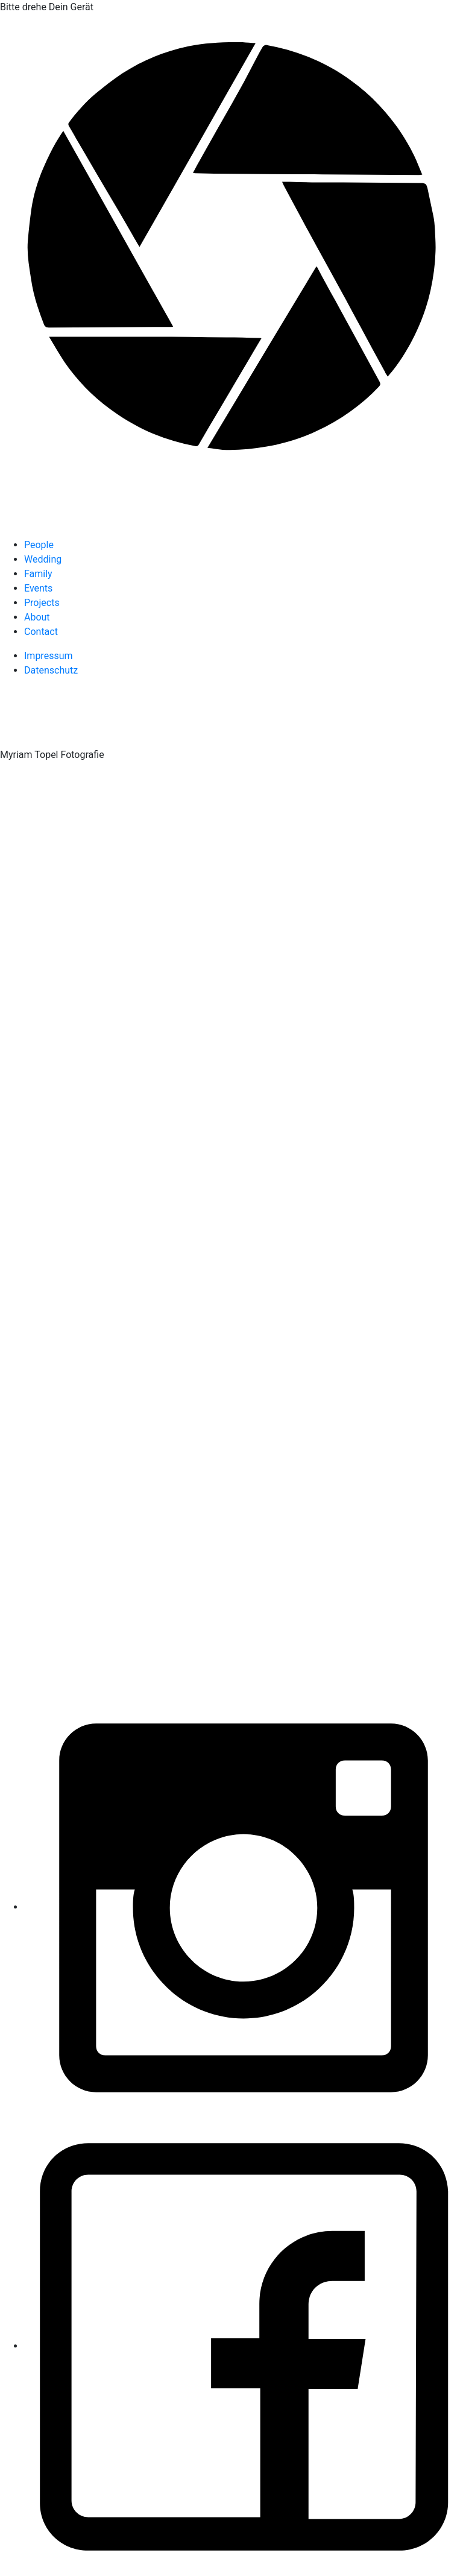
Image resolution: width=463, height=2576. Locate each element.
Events (38, 588)
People (39, 545)
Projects (42, 602)
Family (38, 573)
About (37, 617)
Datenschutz (51, 670)
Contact (41, 631)
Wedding (42, 559)
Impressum (48, 655)
